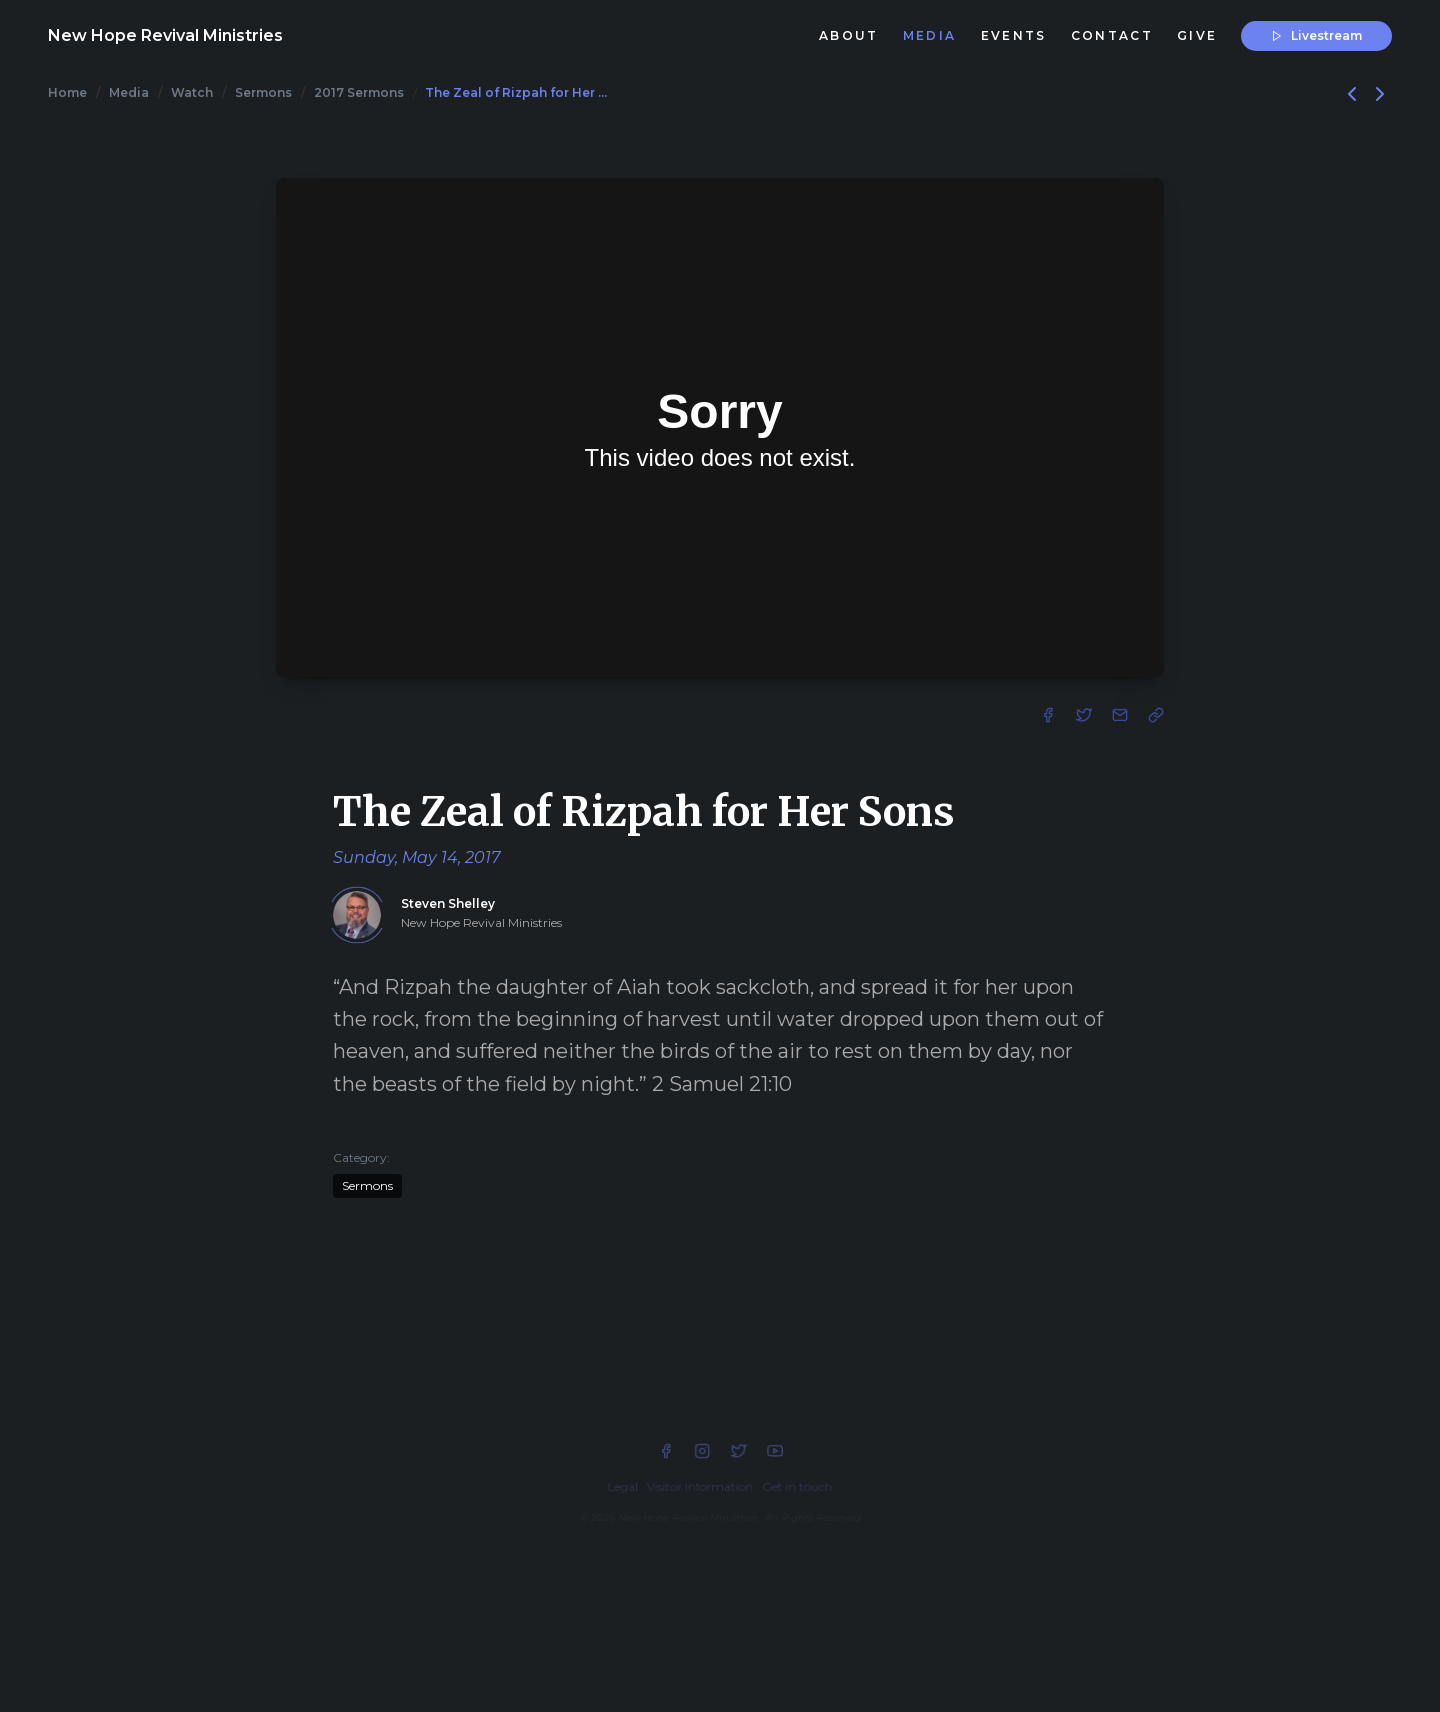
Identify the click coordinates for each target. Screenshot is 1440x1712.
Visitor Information (700, 1486)
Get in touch (797, 1486)
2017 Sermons (359, 92)
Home (67, 92)
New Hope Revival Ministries (165, 35)
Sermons (263, 92)
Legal (623, 1486)
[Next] (1380, 92)
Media (129, 92)
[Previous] (1354, 92)
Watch (192, 92)
